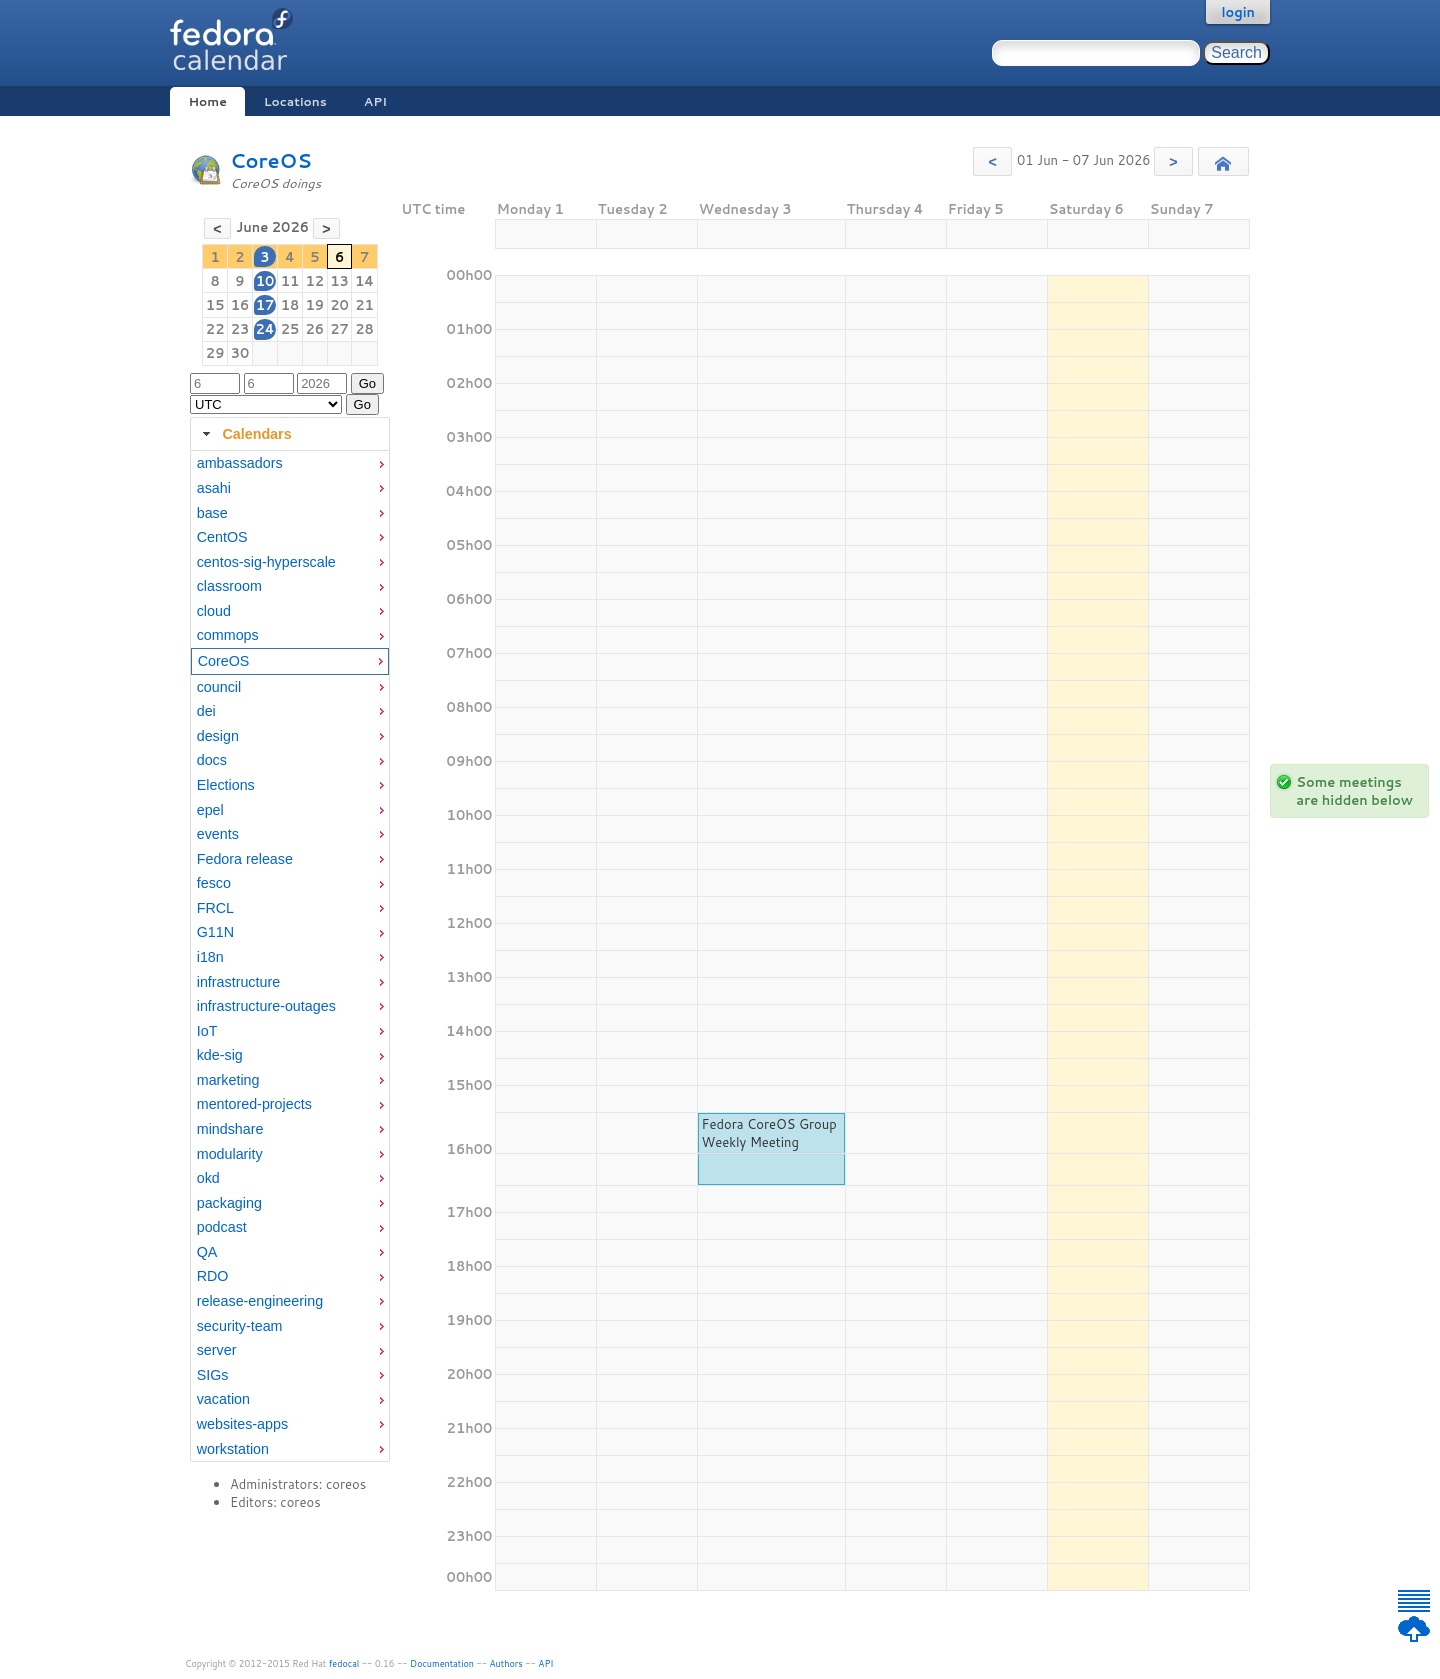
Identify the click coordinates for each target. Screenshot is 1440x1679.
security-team (240, 1326)
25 (290, 329)
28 (364, 329)
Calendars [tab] (244, 434)
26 (314, 329)
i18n (210, 957)
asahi (214, 488)
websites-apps (242, 1424)
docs (212, 760)
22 (215, 329)
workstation (233, 1449)
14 (364, 281)
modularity (230, 1154)
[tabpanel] (290, 956)
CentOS (222, 537)
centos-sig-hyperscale (266, 562)
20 (339, 305)
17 (265, 305)
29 (215, 353)
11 (290, 281)
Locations (295, 101)
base (212, 513)
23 (240, 329)
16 (240, 305)
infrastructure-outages (266, 1006)
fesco (214, 883)
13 (339, 281)
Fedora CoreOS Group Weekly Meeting (768, 1133)
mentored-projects (254, 1104)
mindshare (230, 1129)
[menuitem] (290, 463)
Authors (506, 1663)
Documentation (442, 1663)
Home (207, 101)
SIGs (213, 1375)
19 (314, 305)
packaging (229, 1203)
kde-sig (220, 1055)
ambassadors (240, 463)
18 (290, 305)
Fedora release (245, 859)
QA (207, 1252)
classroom (229, 586)
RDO (213, 1276)
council (219, 687)
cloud (214, 611)
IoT (207, 1031)
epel (210, 810)
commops (228, 635)
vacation (223, 1399)
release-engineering (260, 1301)
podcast (222, 1227)
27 (339, 329)
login (1238, 12)
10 (265, 281)
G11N (215, 932)
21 (364, 305)
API (375, 101)
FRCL (215, 908)
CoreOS (271, 160)
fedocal (344, 1663)
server (217, 1350)
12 (314, 281)
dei (206, 711)
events (218, 834)
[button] (992, 161)
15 (215, 305)
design (218, 736)
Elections (226, 785)
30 (240, 353)
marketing (228, 1080)
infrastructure (238, 982)
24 (264, 329)
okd (208, 1178)
